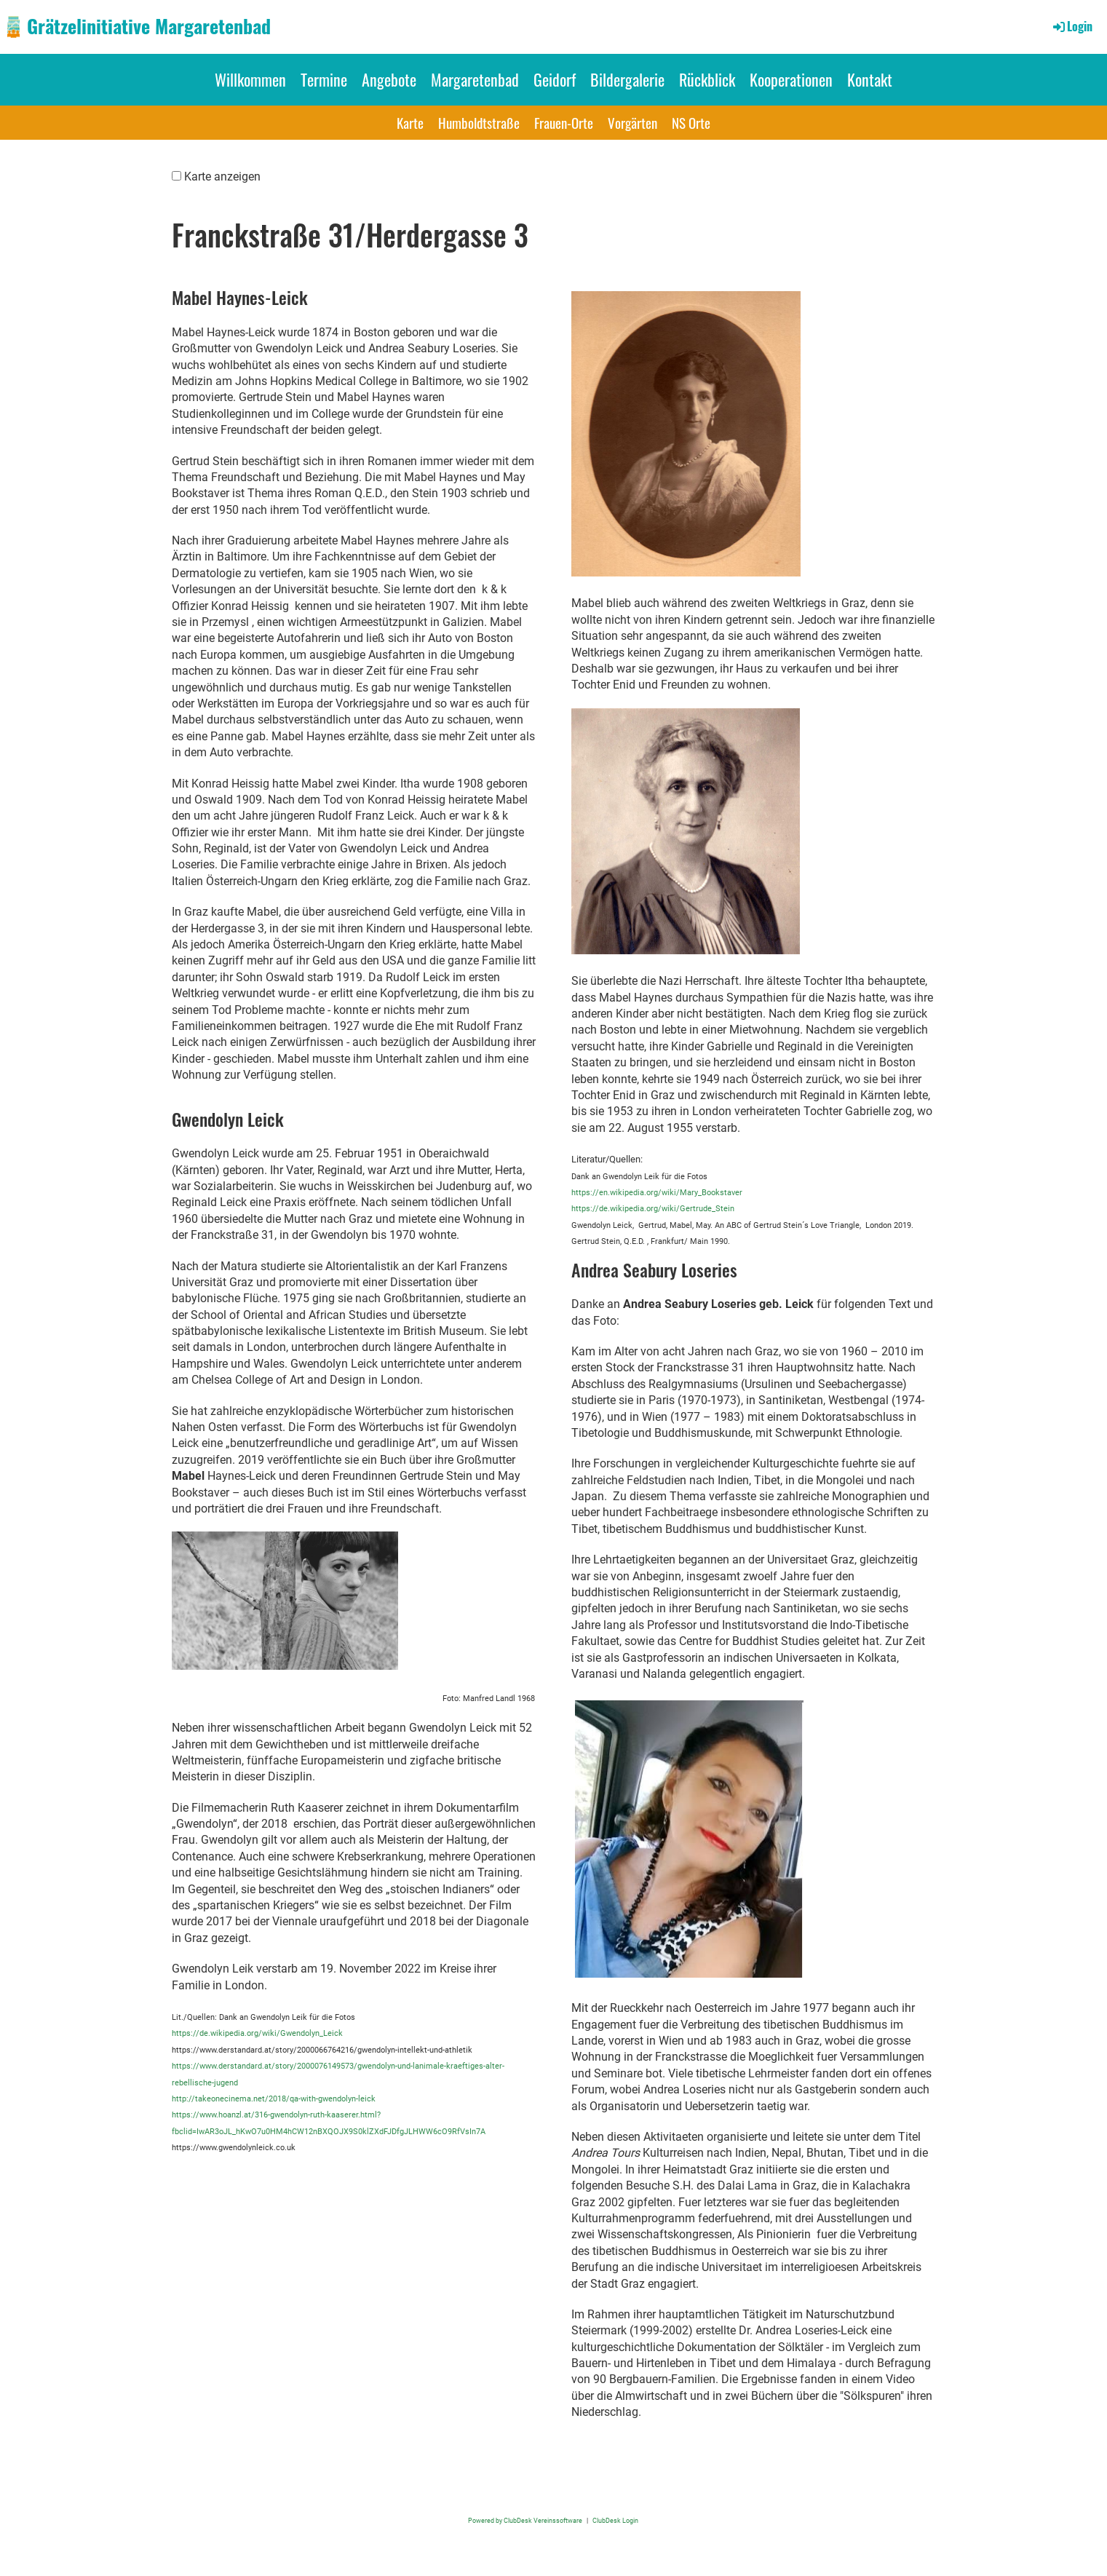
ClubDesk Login (615, 2520)
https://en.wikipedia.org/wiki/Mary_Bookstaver (656, 1192)
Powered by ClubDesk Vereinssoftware (525, 2520)
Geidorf (554, 79)
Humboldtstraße (479, 122)
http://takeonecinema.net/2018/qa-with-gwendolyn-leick (274, 2099)
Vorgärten (632, 122)
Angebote (389, 79)
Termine (324, 79)
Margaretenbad (475, 79)
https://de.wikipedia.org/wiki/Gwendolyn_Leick (257, 2033)
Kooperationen (791, 79)
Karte (410, 122)
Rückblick (707, 79)
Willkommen (250, 79)
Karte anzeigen (222, 176)
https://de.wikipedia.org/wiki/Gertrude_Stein (652, 1208)
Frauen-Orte (563, 122)
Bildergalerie (627, 79)
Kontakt (869, 79)
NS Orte (691, 122)
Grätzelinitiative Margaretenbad (149, 26)
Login (1071, 26)
